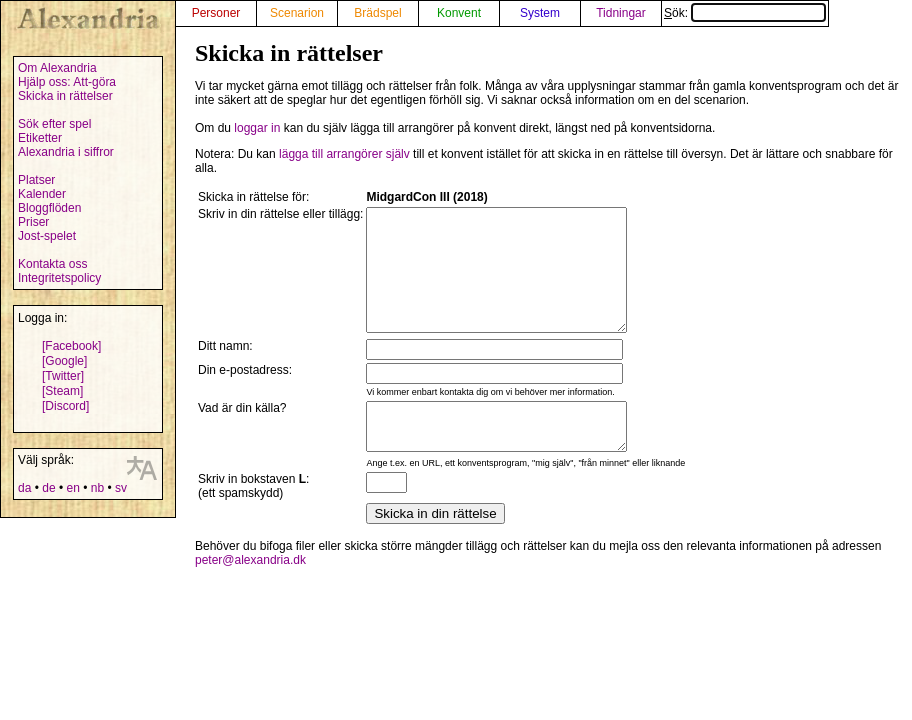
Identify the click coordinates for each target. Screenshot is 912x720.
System (540, 13)
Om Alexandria (57, 68)
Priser (33, 222)
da (24, 488)
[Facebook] (71, 346)
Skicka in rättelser (65, 96)
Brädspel (377, 13)
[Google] (64, 361)
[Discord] (65, 406)
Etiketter (40, 138)
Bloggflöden (49, 208)
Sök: (745, 13)
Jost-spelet (47, 236)
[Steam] (62, 391)
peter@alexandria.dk (250, 593)
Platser (36, 180)
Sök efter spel (54, 124)
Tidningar (621, 13)
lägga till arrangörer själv (344, 154)
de (48, 488)
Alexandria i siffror (66, 152)
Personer (216, 13)
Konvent (459, 13)
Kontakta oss (52, 264)
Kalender (42, 194)
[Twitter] (63, 376)
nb (97, 488)
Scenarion (297, 13)
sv (121, 488)
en (72, 488)
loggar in (257, 128)
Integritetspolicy (59, 278)
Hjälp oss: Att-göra (67, 82)
